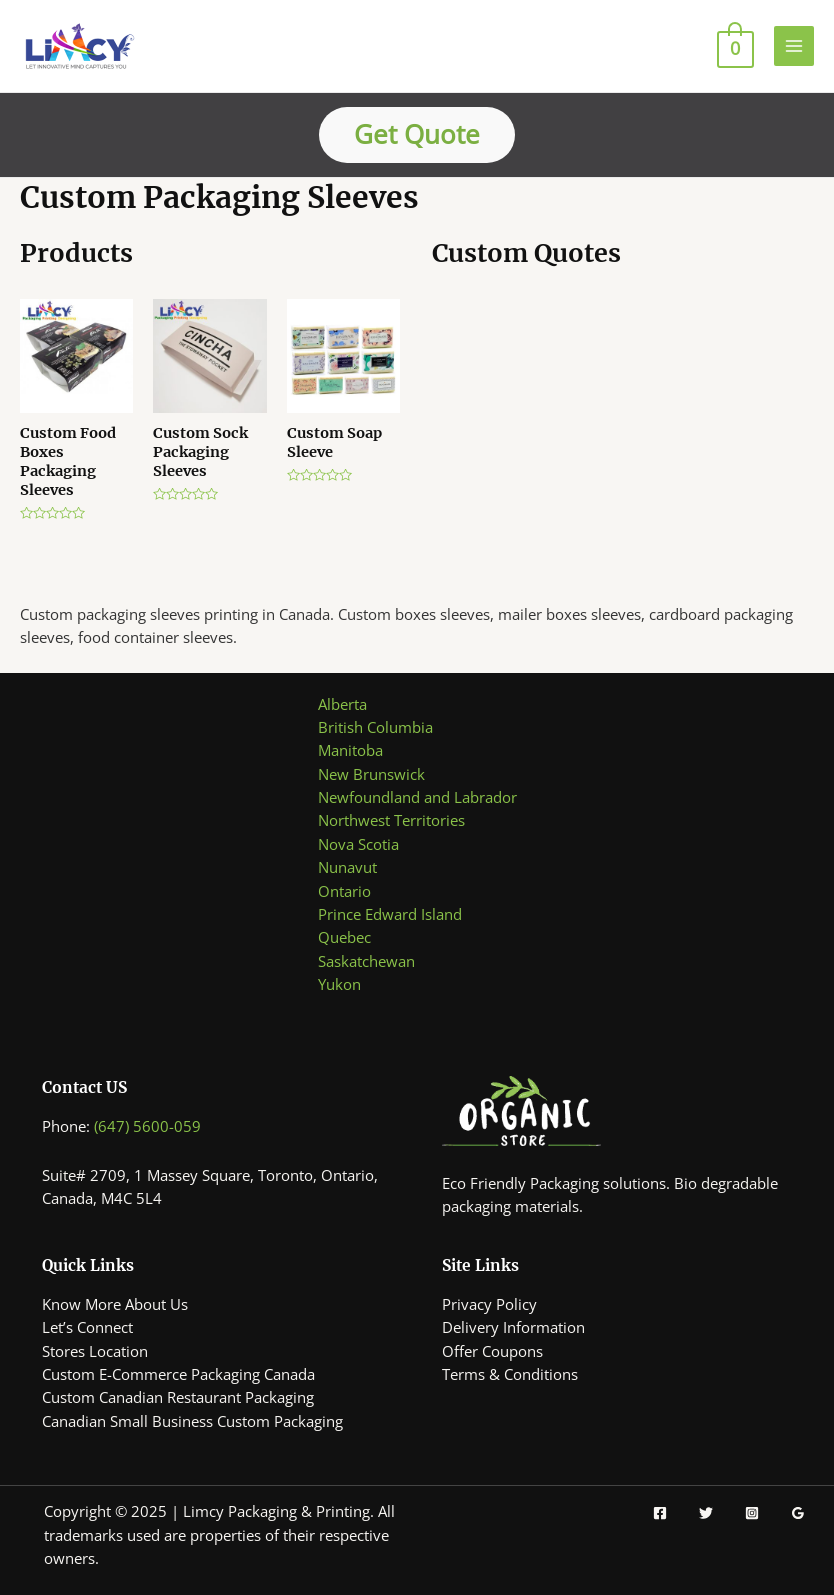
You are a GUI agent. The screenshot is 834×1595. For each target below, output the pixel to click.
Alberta (342, 704)
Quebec (344, 937)
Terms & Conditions (510, 1374)
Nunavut (347, 867)
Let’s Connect (87, 1327)
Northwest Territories (391, 820)
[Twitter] (706, 1513)
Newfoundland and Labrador (417, 797)
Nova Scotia (358, 844)
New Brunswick (371, 774)
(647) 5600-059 (147, 1126)
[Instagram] (752, 1513)
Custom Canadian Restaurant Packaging (178, 1397)
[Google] (798, 1513)
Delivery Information (513, 1327)
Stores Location (95, 1351)
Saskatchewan (366, 961)
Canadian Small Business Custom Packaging (192, 1421)
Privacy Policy (489, 1304)
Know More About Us (115, 1304)
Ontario (344, 891)
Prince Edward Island (390, 914)
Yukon (339, 984)
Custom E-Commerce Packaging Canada (178, 1374)
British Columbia (375, 727)
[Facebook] (660, 1513)
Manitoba (350, 750)
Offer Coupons (492, 1351)
